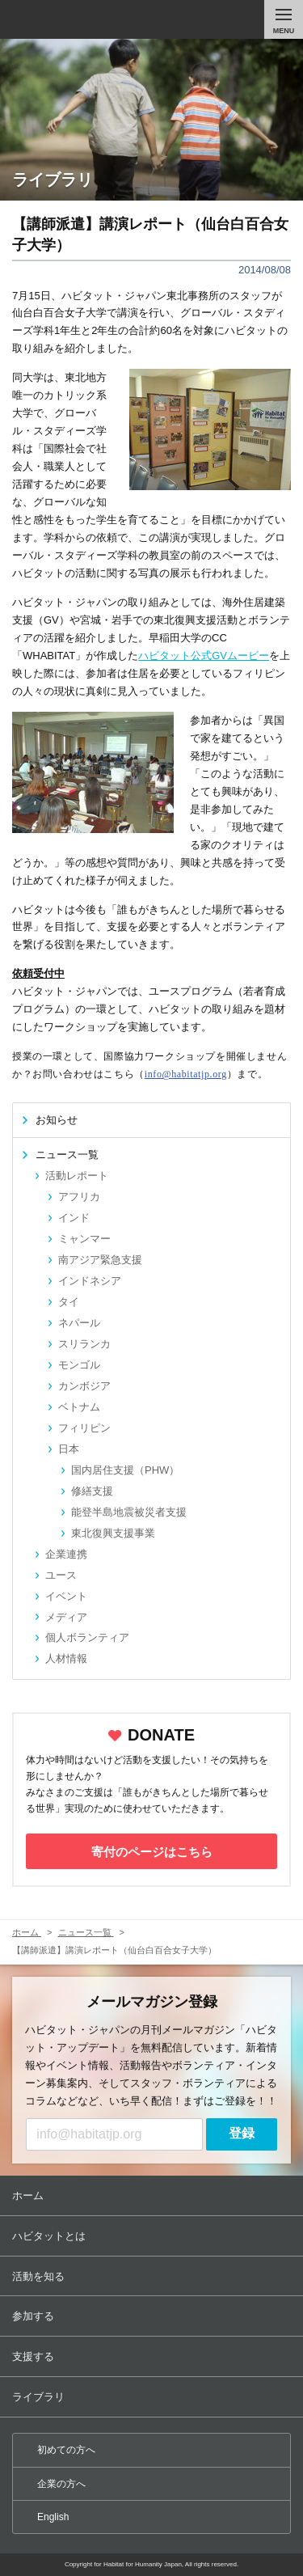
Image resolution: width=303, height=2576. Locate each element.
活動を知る (153, 2276)
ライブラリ (153, 2397)
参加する (153, 2316)
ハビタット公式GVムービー (203, 655)
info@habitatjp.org (186, 1074)
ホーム (153, 2195)
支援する (153, 2356)
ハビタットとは (153, 2236)
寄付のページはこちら (152, 1852)
